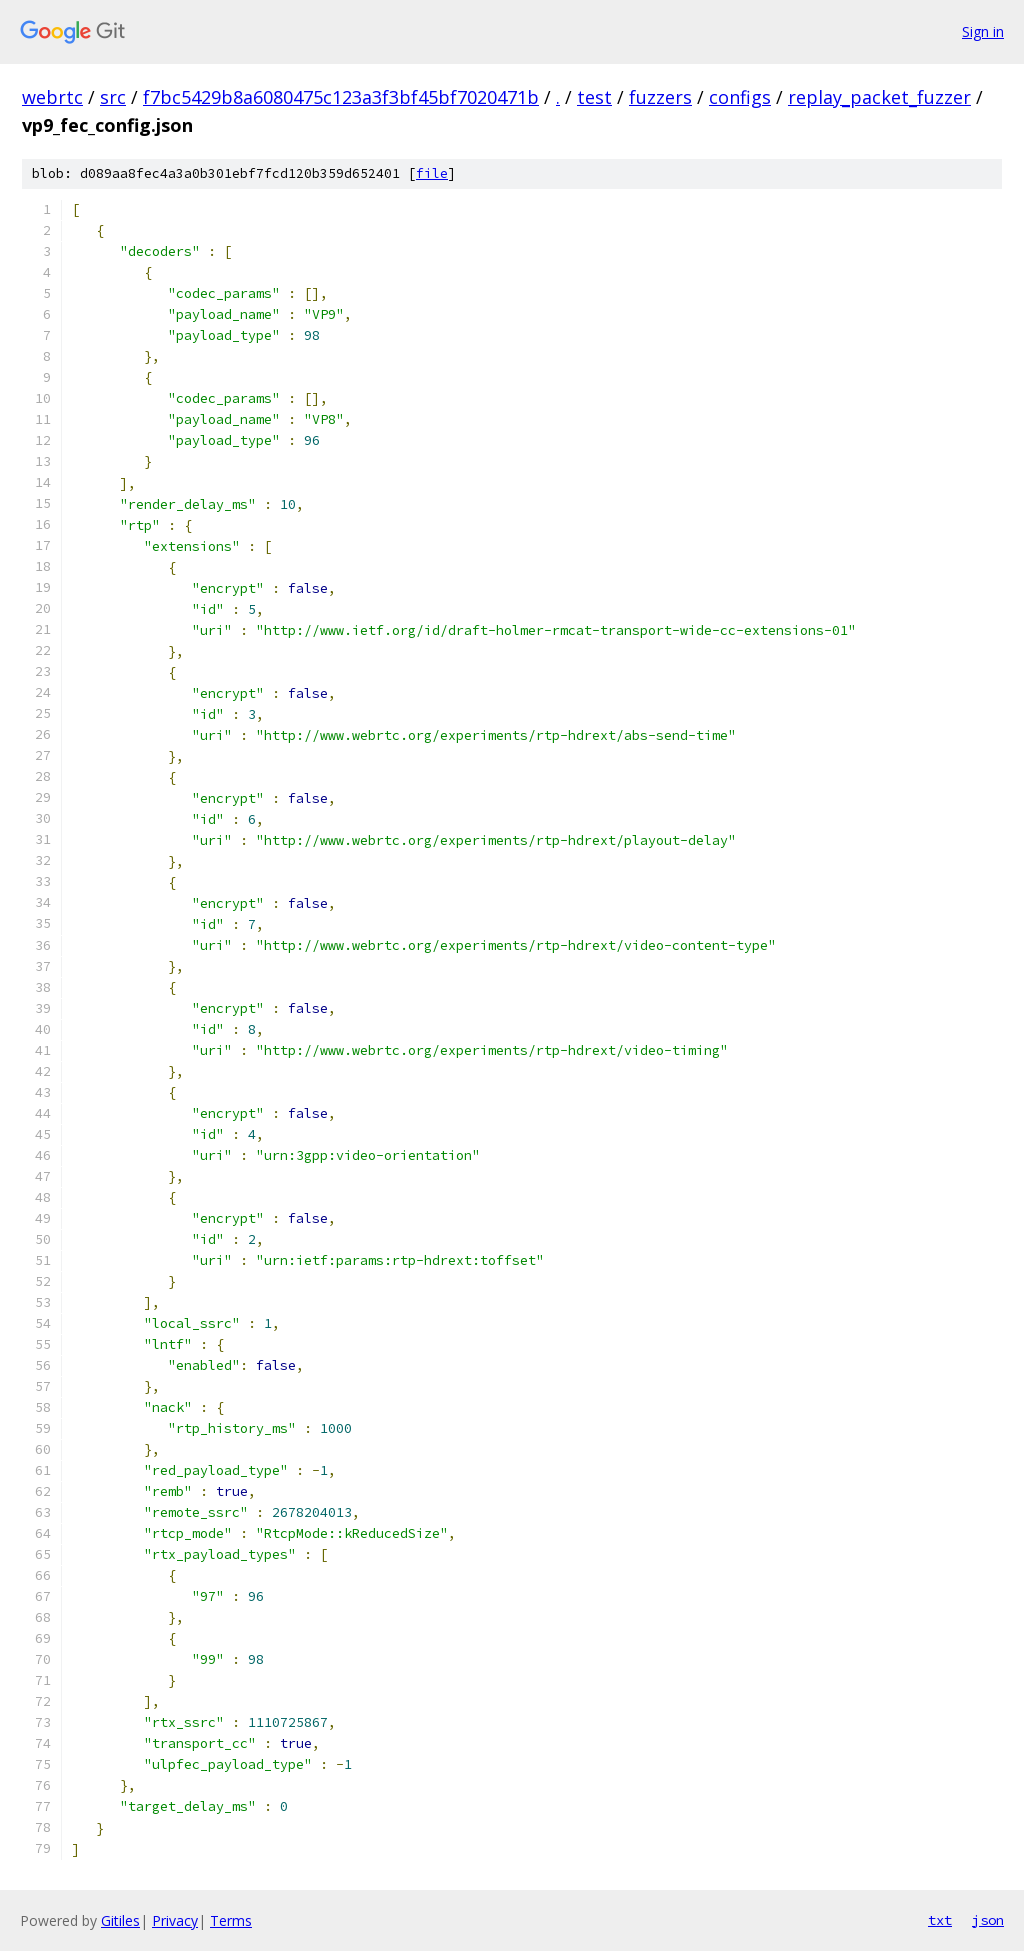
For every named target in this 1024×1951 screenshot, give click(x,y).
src (113, 97)
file (432, 173)
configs (740, 97)
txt (940, 1920)
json (988, 1920)
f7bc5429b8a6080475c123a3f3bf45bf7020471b (341, 97)
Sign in (983, 31)
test (594, 97)
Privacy (175, 1920)
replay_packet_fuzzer (879, 97)
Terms (231, 1920)
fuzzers (660, 97)
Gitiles (120, 1920)
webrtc (52, 97)
